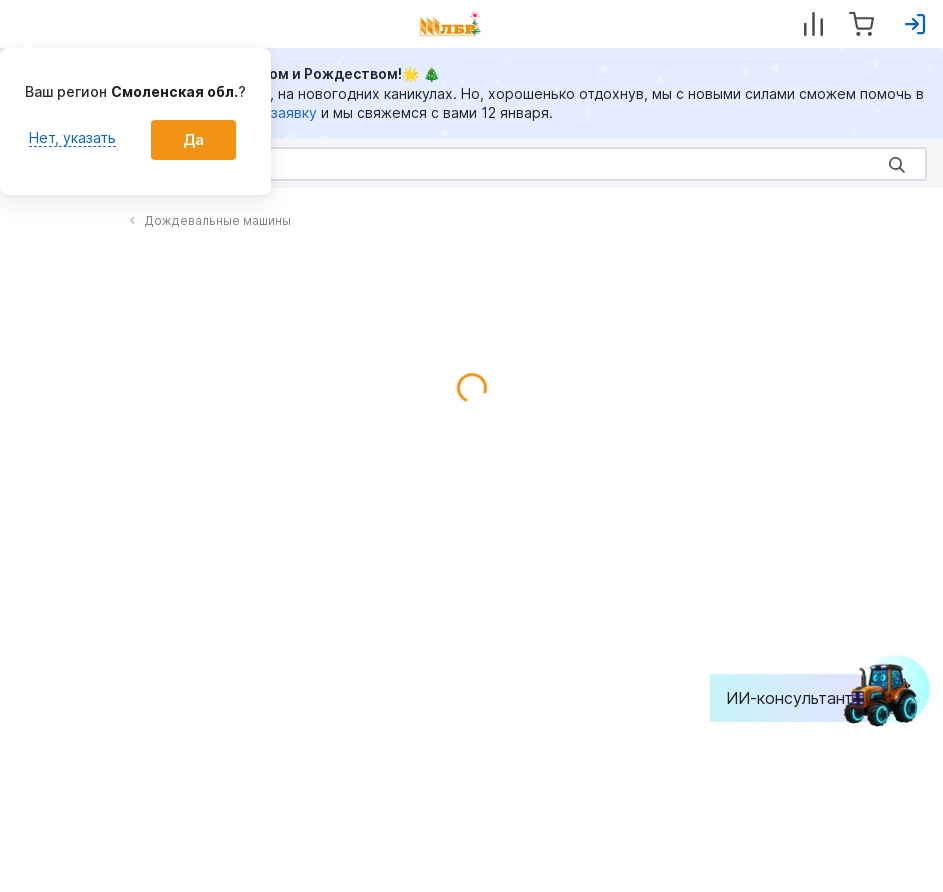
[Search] (471, 164)
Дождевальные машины (209, 220)
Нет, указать (72, 137)
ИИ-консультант (804, 698)
